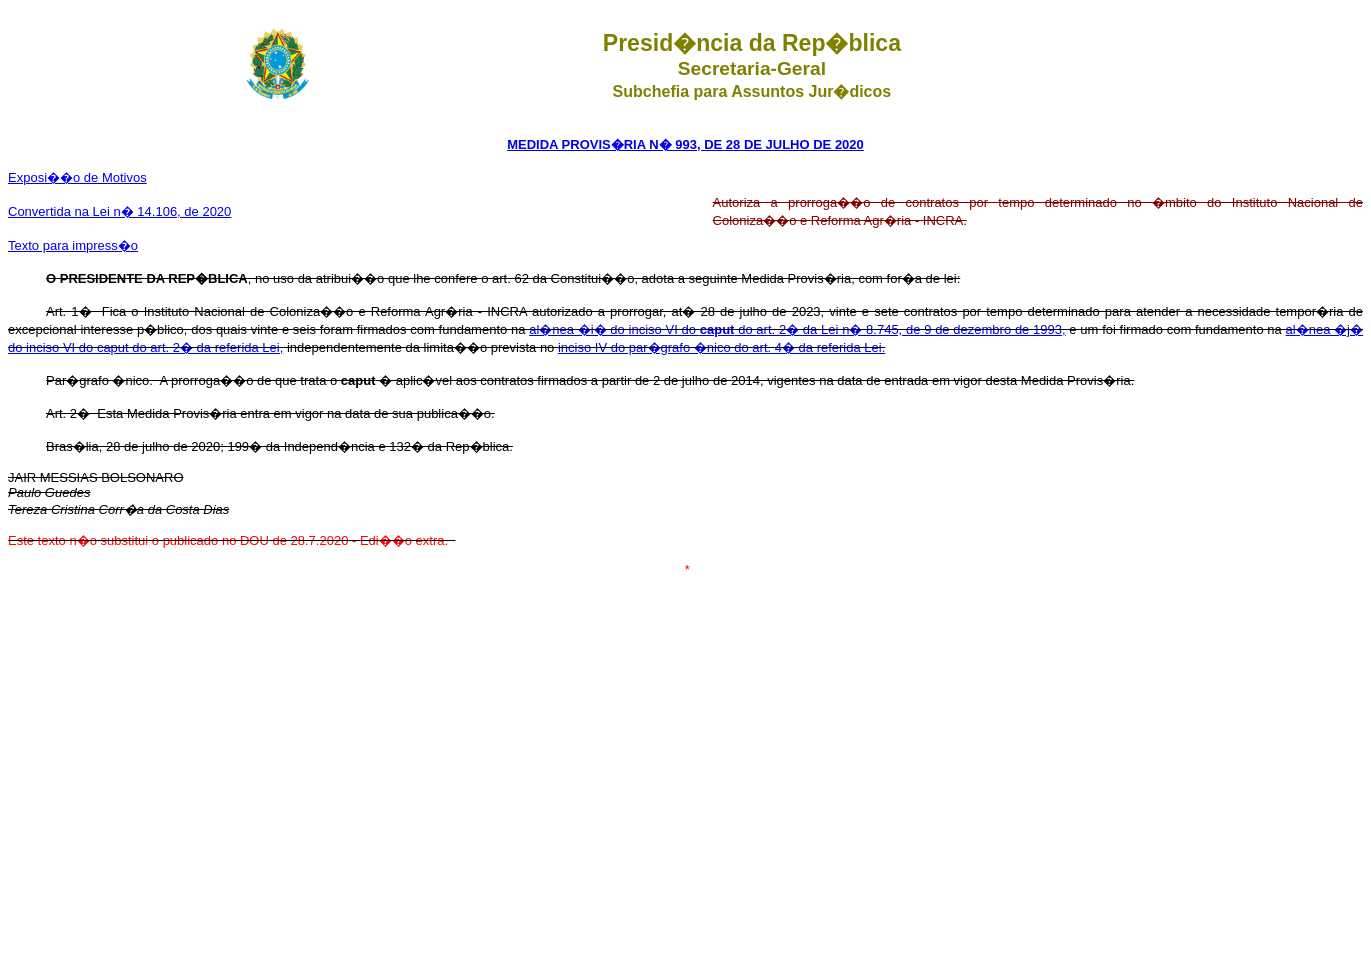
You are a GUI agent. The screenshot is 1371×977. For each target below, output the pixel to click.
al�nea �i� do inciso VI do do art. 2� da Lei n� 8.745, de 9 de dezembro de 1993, (797, 329)
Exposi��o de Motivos (77, 177)
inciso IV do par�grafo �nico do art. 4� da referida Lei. (721, 347)
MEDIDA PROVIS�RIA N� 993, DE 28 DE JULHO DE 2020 (685, 144)
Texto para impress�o (73, 245)
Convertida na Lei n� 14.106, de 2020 (119, 211)
